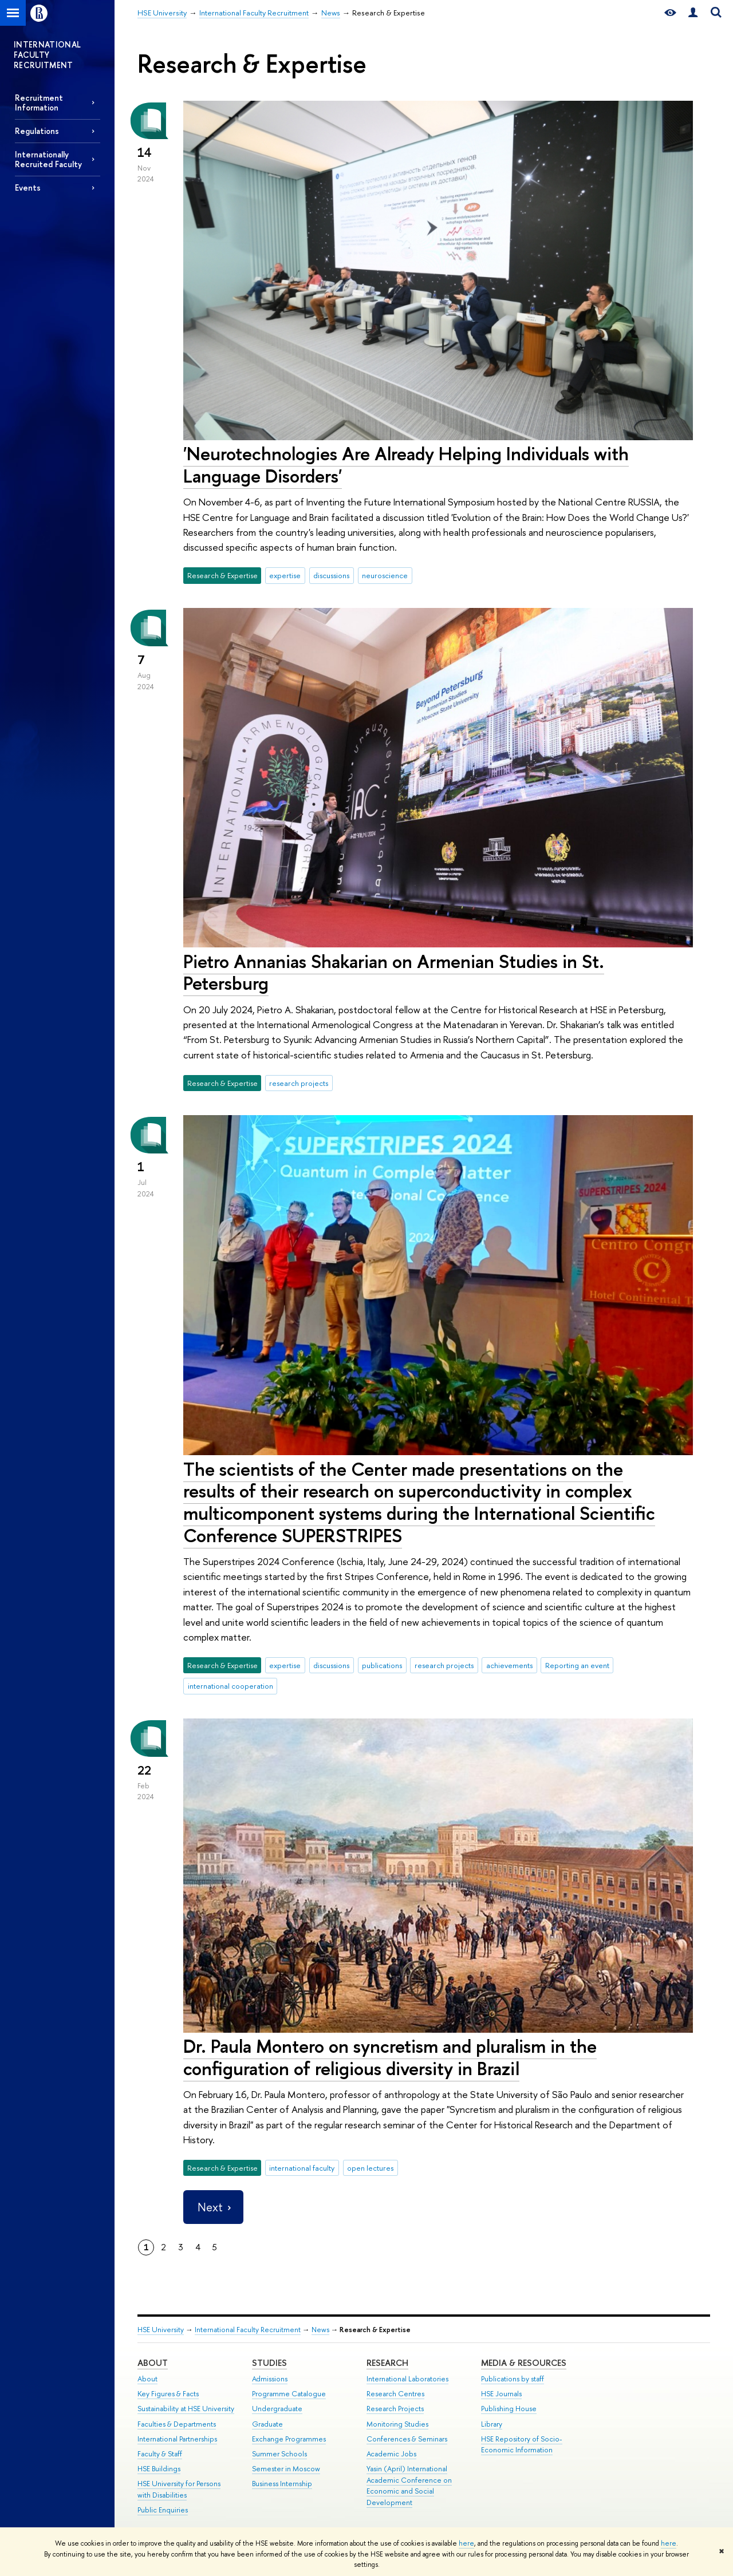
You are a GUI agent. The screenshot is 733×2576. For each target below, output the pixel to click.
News (320, 2329)
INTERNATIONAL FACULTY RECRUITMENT (47, 54)
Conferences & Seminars (406, 2439)
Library (491, 2424)
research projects (298, 1083)
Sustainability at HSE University (185, 2408)
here (466, 2543)
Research (387, 2363)
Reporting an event (577, 1665)
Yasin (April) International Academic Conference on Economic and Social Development (409, 2485)
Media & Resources (523, 2363)
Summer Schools (279, 2454)
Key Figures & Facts (168, 2394)
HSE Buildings (158, 2469)
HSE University (160, 2329)
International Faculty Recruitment (248, 2329)
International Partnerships (177, 2439)
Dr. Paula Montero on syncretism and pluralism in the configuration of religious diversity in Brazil (390, 2057)
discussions (331, 575)
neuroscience (385, 575)
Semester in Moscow (286, 2469)
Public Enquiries (162, 2510)
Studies (269, 2363)
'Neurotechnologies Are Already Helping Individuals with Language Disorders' (406, 464)
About (152, 2363)
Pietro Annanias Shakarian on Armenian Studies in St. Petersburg (393, 972)
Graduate (267, 2424)
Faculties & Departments (176, 2424)
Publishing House (509, 2408)
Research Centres (395, 2394)
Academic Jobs (391, 2454)
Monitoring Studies (397, 2424)
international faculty (301, 2168)
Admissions (269, 2379)
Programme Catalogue (289, 2394)
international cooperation (230, 1686)
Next (213, 2207)
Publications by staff (512, 2379)
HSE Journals (501, 2394)
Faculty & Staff (159, 2454)
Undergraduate (277, 2408)
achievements (509, 1665)
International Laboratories (407, 2379)
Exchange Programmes (289, 2439)
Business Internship (282, 2483)
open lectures (370, 2168)
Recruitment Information (39, 102)
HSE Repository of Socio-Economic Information (521, 2444)
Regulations (37, 130)
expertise (285, 575)
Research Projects (395, 2408)
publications (382, 1665)
